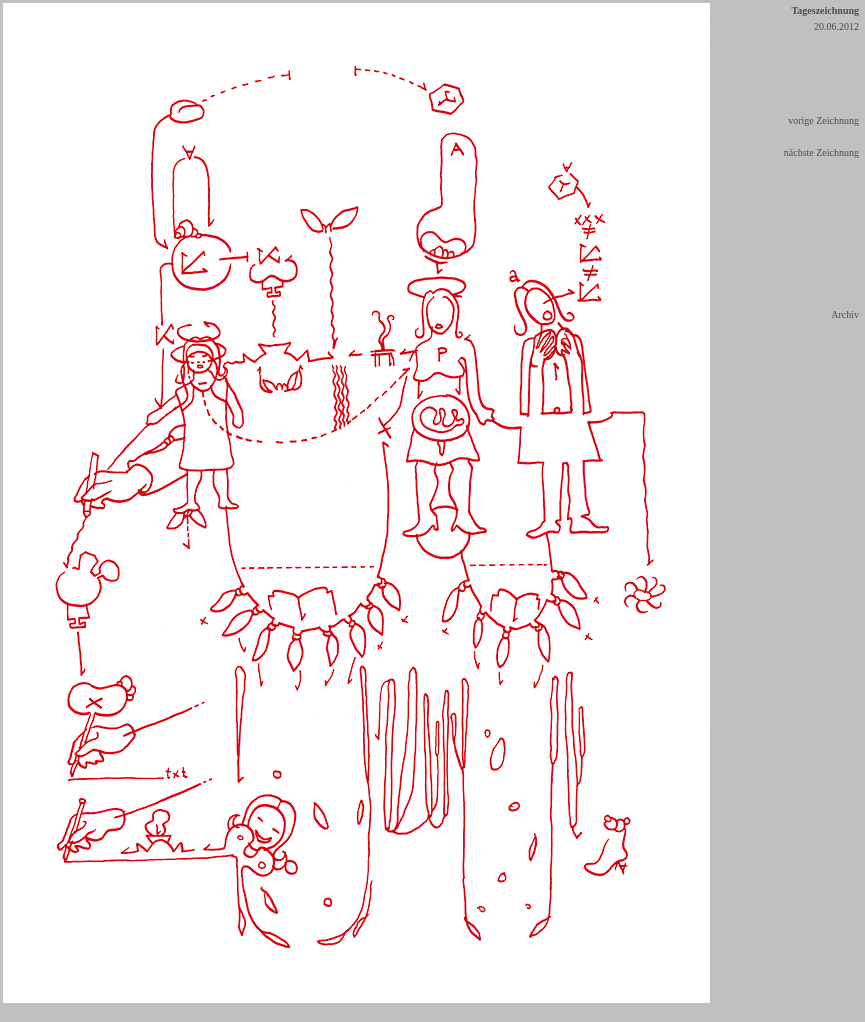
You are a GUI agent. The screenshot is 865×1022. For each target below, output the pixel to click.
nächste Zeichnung (821, 152)
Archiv (845, 314)
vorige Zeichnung (823, 120)
